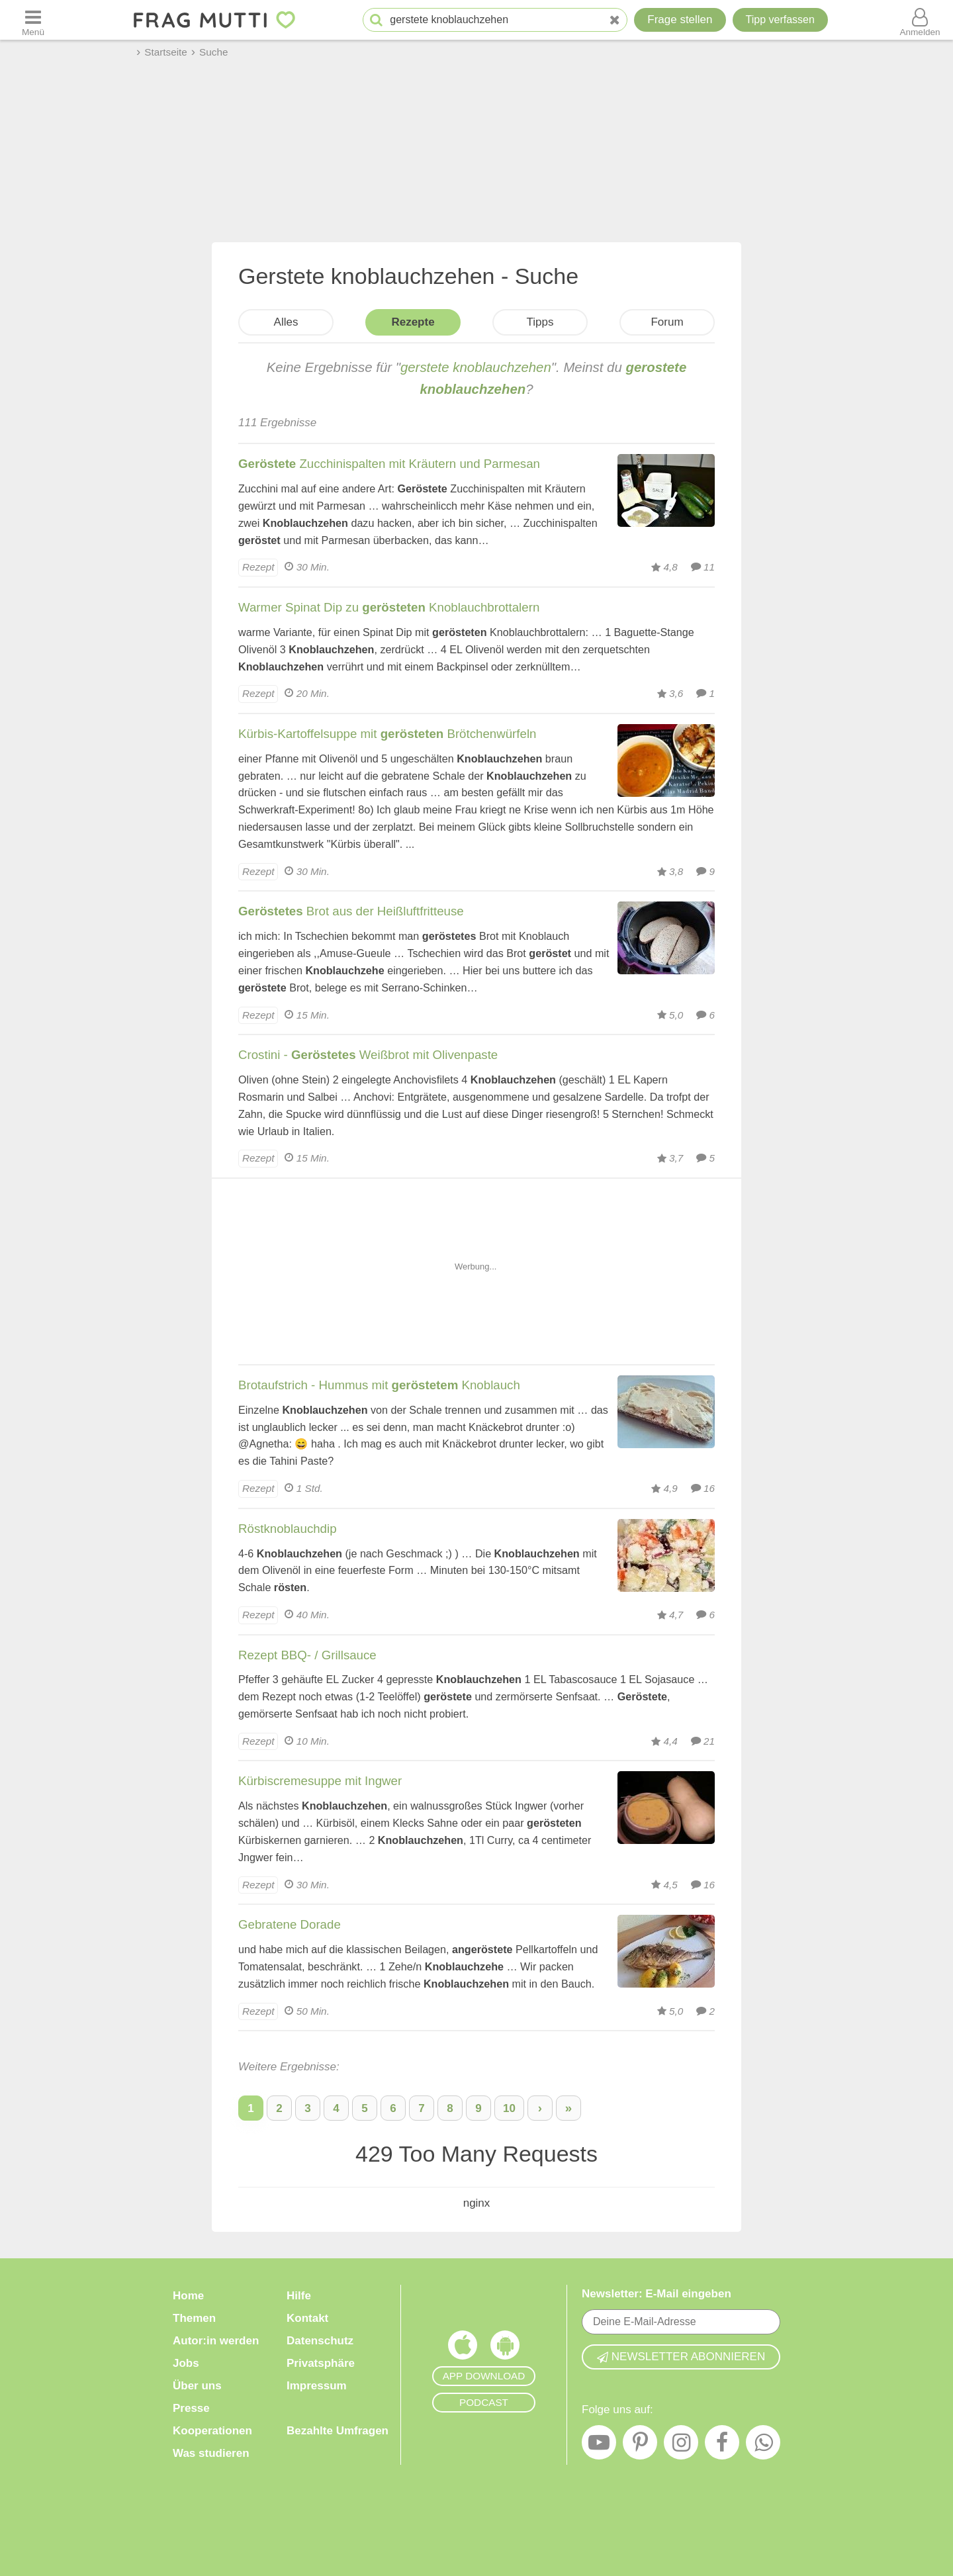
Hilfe (299, 2295)
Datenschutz (320, 2340)
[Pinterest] (640, 2445)
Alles (286, 322)
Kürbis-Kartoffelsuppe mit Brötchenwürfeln (387, 734)
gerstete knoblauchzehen (475, 367)
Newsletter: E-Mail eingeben (656, 2293)
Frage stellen (679, 19)
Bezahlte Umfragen (337, 2430)
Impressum (317, 2385)
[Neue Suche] (614, 20)
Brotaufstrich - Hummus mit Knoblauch (379, 1385)
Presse (191, 2408)
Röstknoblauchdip (287, 1529)
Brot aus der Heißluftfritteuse (351, 911)
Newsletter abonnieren (681, 2356)
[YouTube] (599, 2445)
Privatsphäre (321, 2363)
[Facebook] (722, 2445)
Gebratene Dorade (289, 1924)
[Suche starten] (376, 20)
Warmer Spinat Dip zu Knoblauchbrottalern (388, 607)
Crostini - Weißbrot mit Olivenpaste (368, 1055)
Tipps (540, 322)
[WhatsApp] (763, 2445)
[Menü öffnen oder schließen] (33, 20)
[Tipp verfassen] (780, 20)
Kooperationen (212, 2430)
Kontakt (307, 2318)
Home (188, 2295)
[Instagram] (681, 2445)
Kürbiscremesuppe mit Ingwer (320, 1781)
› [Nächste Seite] (540, 2108)
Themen (194, 2318)
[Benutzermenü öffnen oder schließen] (920, 20)
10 (509, 2108)
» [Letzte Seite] (568, 2108)
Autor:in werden (216, 2340)
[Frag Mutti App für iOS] (462, 2348)
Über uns (197, 2385)
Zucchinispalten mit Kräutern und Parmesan (389, 464)
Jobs (186, 2363)
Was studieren (211, 2453)
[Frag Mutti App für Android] (505, 2348)
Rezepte (412, 322)
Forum (667, 322)
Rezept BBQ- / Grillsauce (307, 1655)
